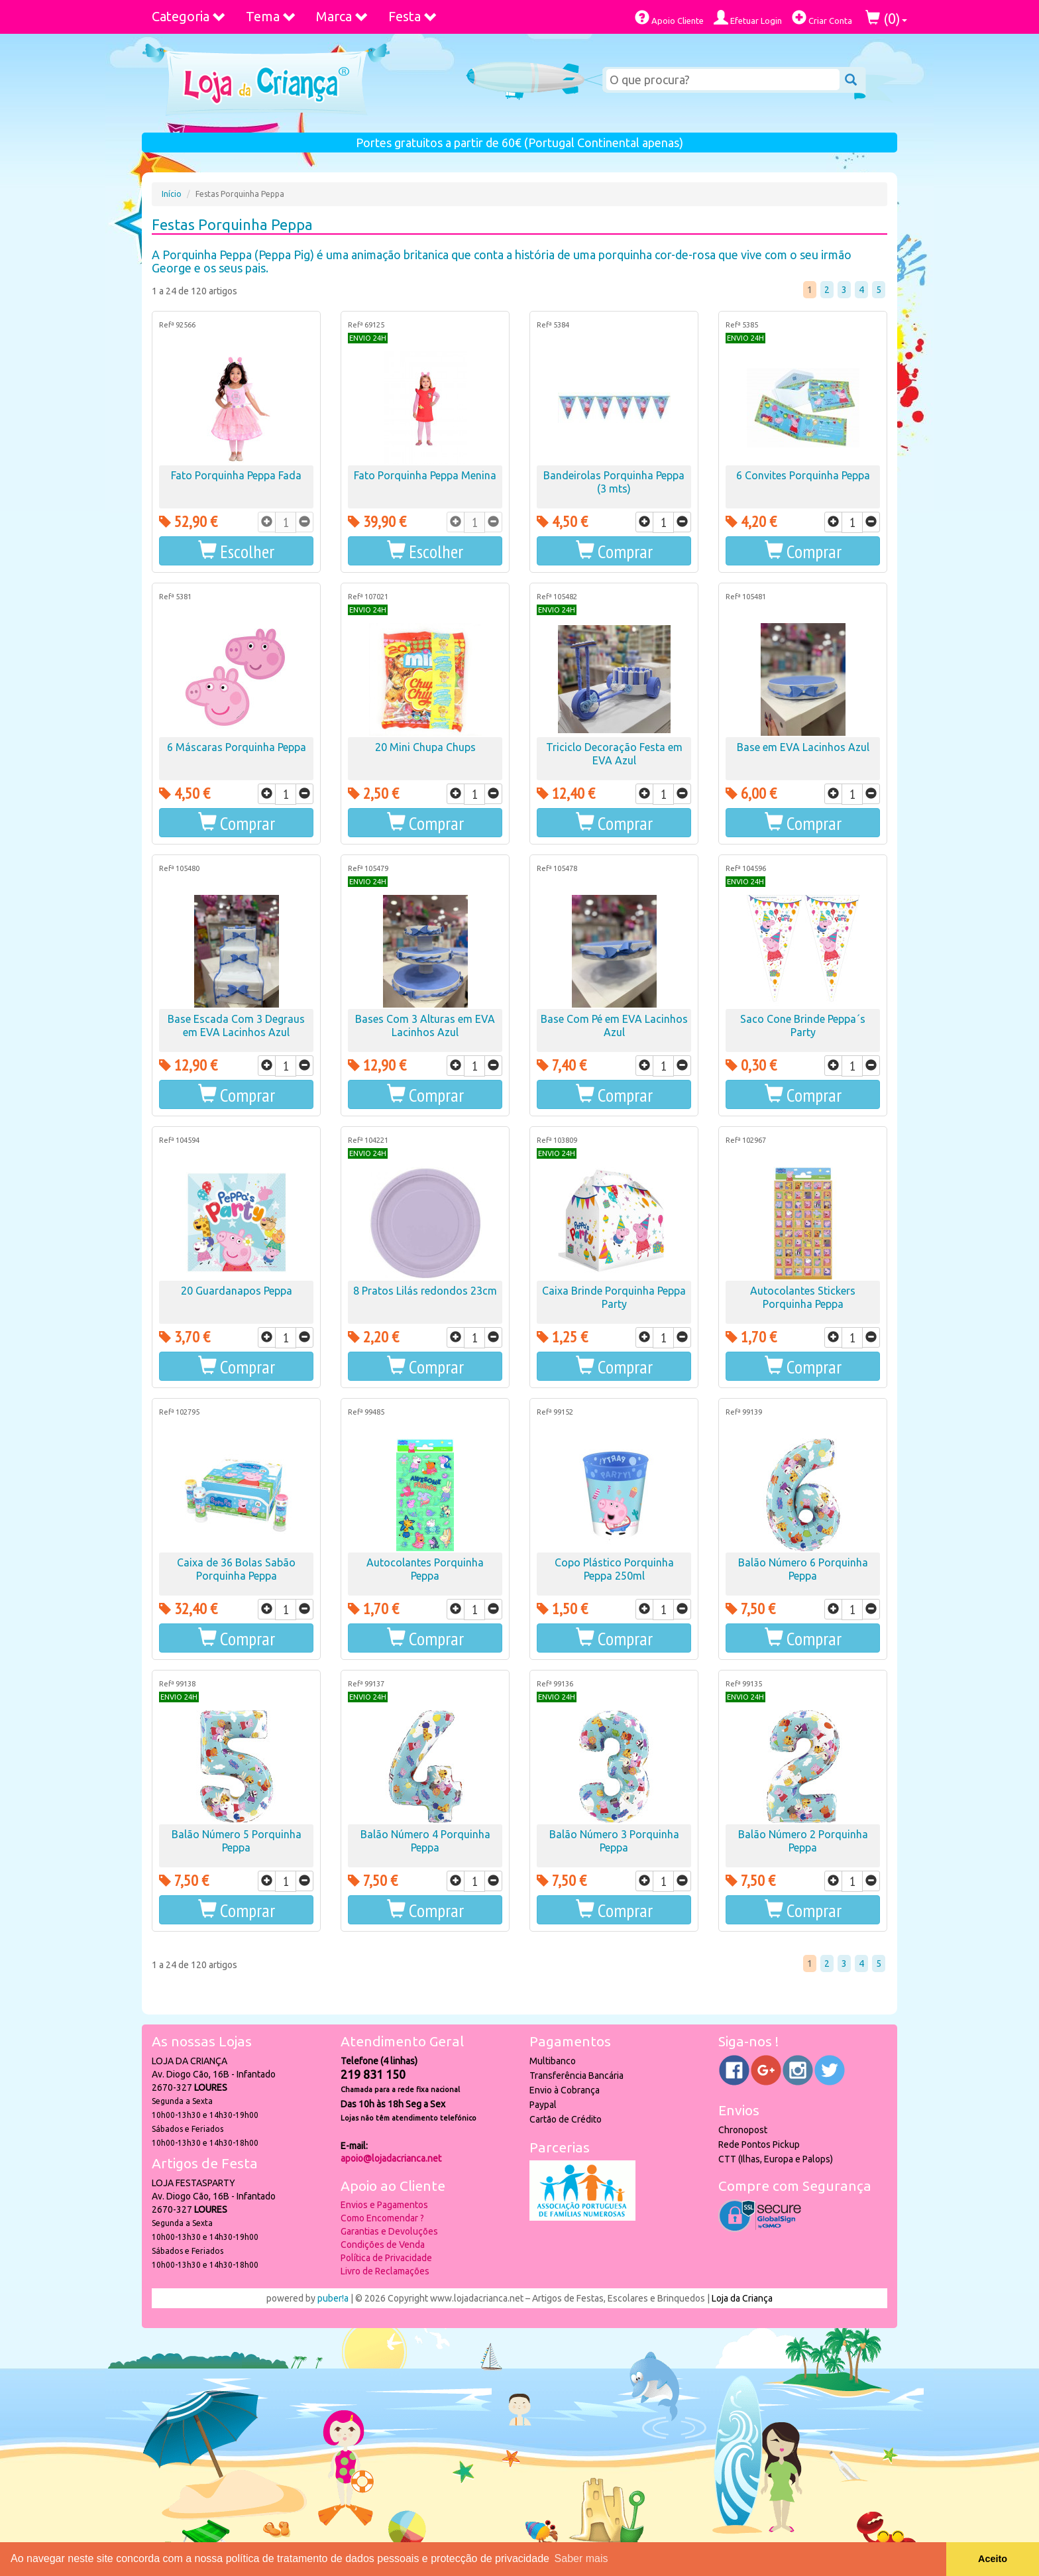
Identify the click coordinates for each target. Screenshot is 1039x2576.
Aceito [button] (992, 2558)
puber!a (333, 2298)
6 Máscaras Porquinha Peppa (236, 747)
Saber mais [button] (581, 2558)
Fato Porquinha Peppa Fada (236, 475)
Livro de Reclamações (385, 2271)
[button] (236, 550)
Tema (271, 16)
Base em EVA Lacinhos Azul (803, 747)
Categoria (189, 16)
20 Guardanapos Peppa (236, 1291)
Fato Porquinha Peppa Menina (425, 475)
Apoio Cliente (669, 17)
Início (172, 194)
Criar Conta (822, 17)
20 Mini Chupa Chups (425, 747)
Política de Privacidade (386, 2258)
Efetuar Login (748, 17)
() (886, 18)
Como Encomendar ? (382, 2218)
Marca (342, 16)
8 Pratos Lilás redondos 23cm (425, 1291)
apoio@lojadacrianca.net (391, 2158)
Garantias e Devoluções (389, 2231)
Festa (412, 16)
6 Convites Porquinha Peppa (803, 475)
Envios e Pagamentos (384, 2204)
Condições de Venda (383, 2244)
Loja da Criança (742, 2298)
